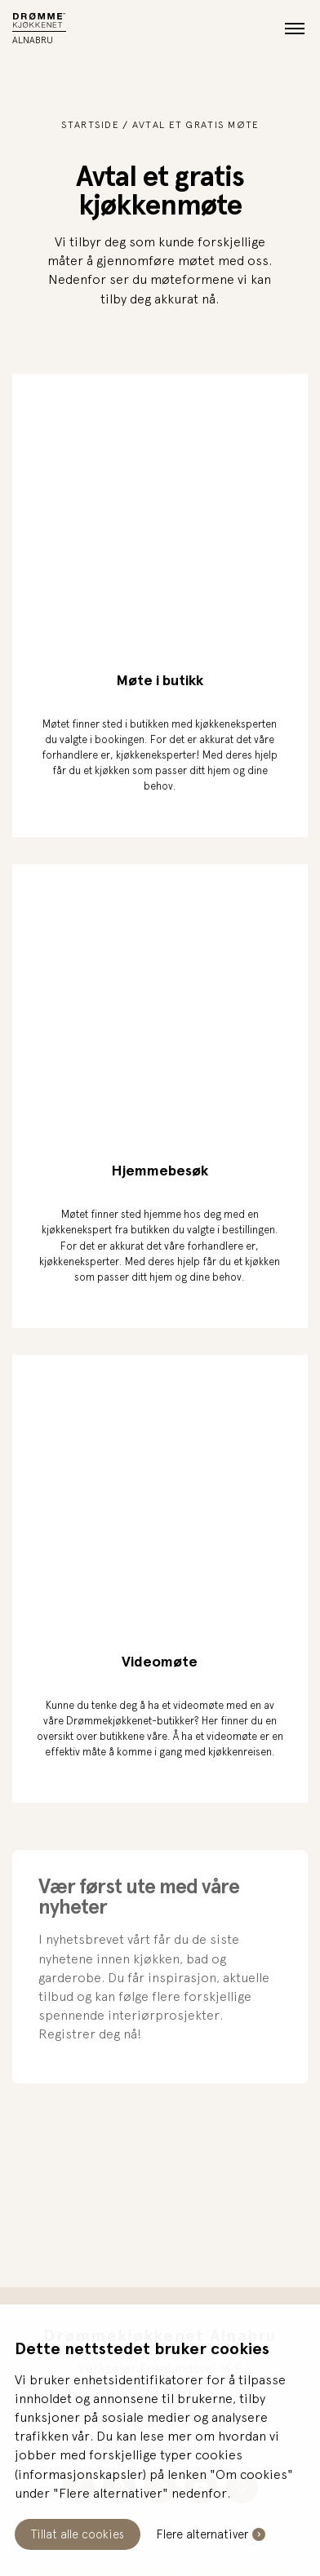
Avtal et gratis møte (196, 125)
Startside (90, 125)
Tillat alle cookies (77, 2534)
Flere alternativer (202, 2534)
